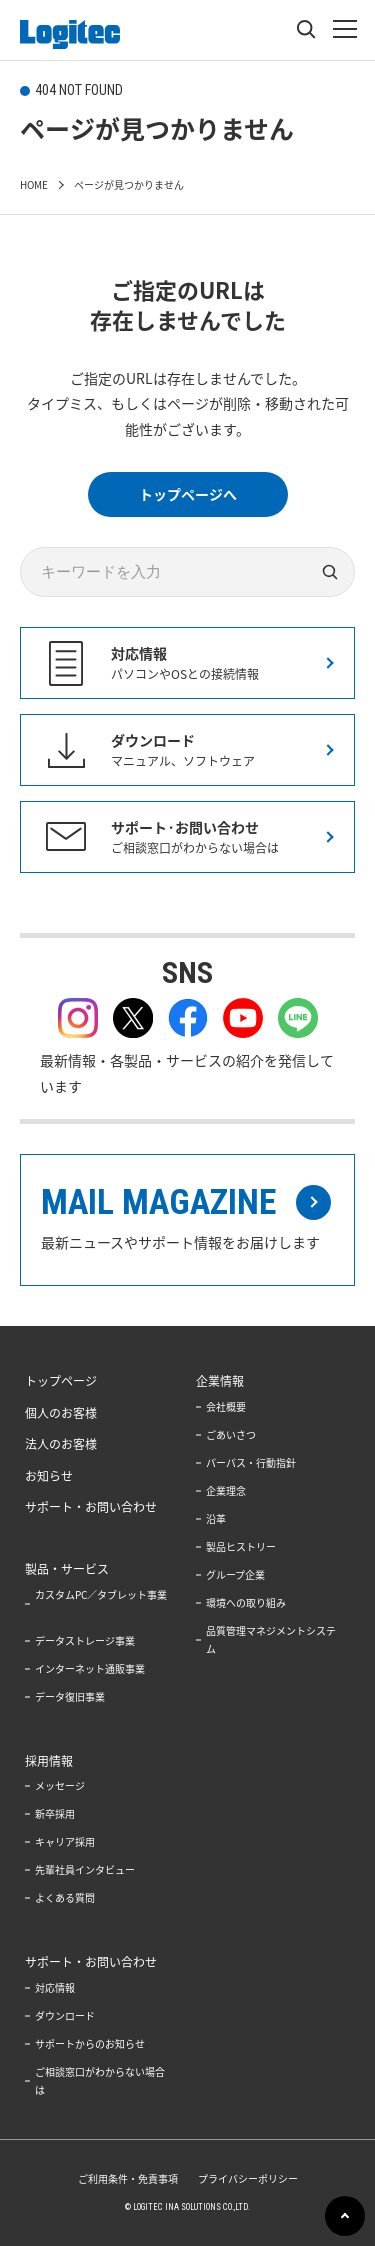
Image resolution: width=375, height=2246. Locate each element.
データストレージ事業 (85, 1640)
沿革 (216, 1518)
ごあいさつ (231, 1434)
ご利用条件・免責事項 (128, 2178)
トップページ (61, 1381)
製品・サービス (67, 1569)
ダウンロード (65, 2015)
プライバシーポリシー (248, 2178)
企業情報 (220, 1381)
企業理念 (226, 1490)
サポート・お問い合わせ (91, 1507)
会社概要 (226, 1406)
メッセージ (60, 1785)
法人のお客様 (61, 1444)
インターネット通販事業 (90, 1668)
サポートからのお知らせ (90, 2043)
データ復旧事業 (70, 1696)
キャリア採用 (65, 1841)
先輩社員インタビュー (85, 1869)
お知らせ (49, 1476)
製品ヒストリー (241, 1546)
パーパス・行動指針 (251, 1462)
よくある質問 (65, 1897)
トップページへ (188, 494)
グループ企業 (235, 1574)
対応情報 (55, 1987)
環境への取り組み (246, 1602)
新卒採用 (55, 1813)
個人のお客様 (61, 1413)
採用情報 (49, 1761)
